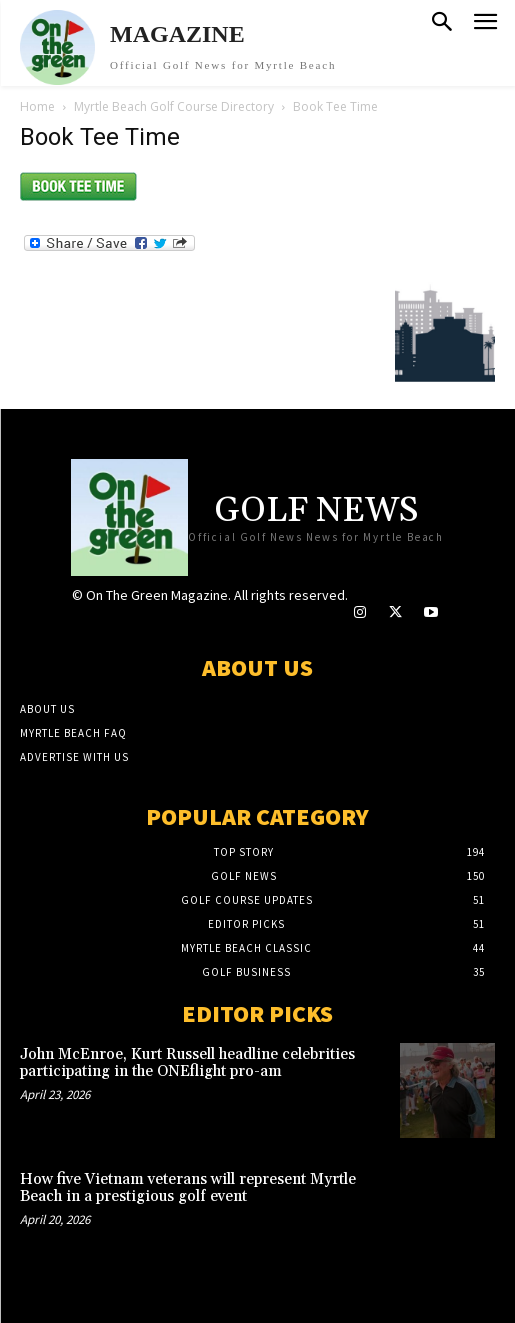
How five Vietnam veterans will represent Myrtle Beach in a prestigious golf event (188, 1188)
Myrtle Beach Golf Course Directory (174, 106)
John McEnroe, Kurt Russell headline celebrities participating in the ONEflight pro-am (187, 1063)
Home (37, 106)
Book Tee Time (100, 137)
